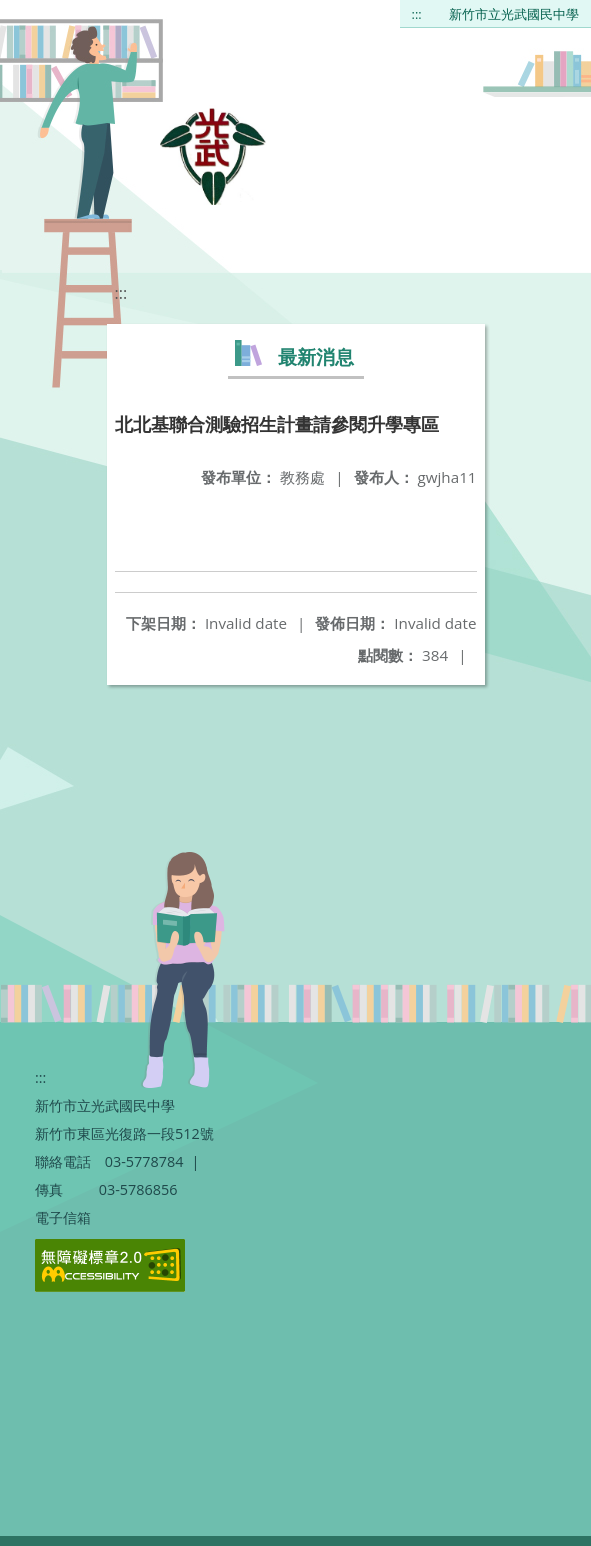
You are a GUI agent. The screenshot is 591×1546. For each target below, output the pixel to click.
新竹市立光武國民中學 (514, 14)
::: (417, 14)
